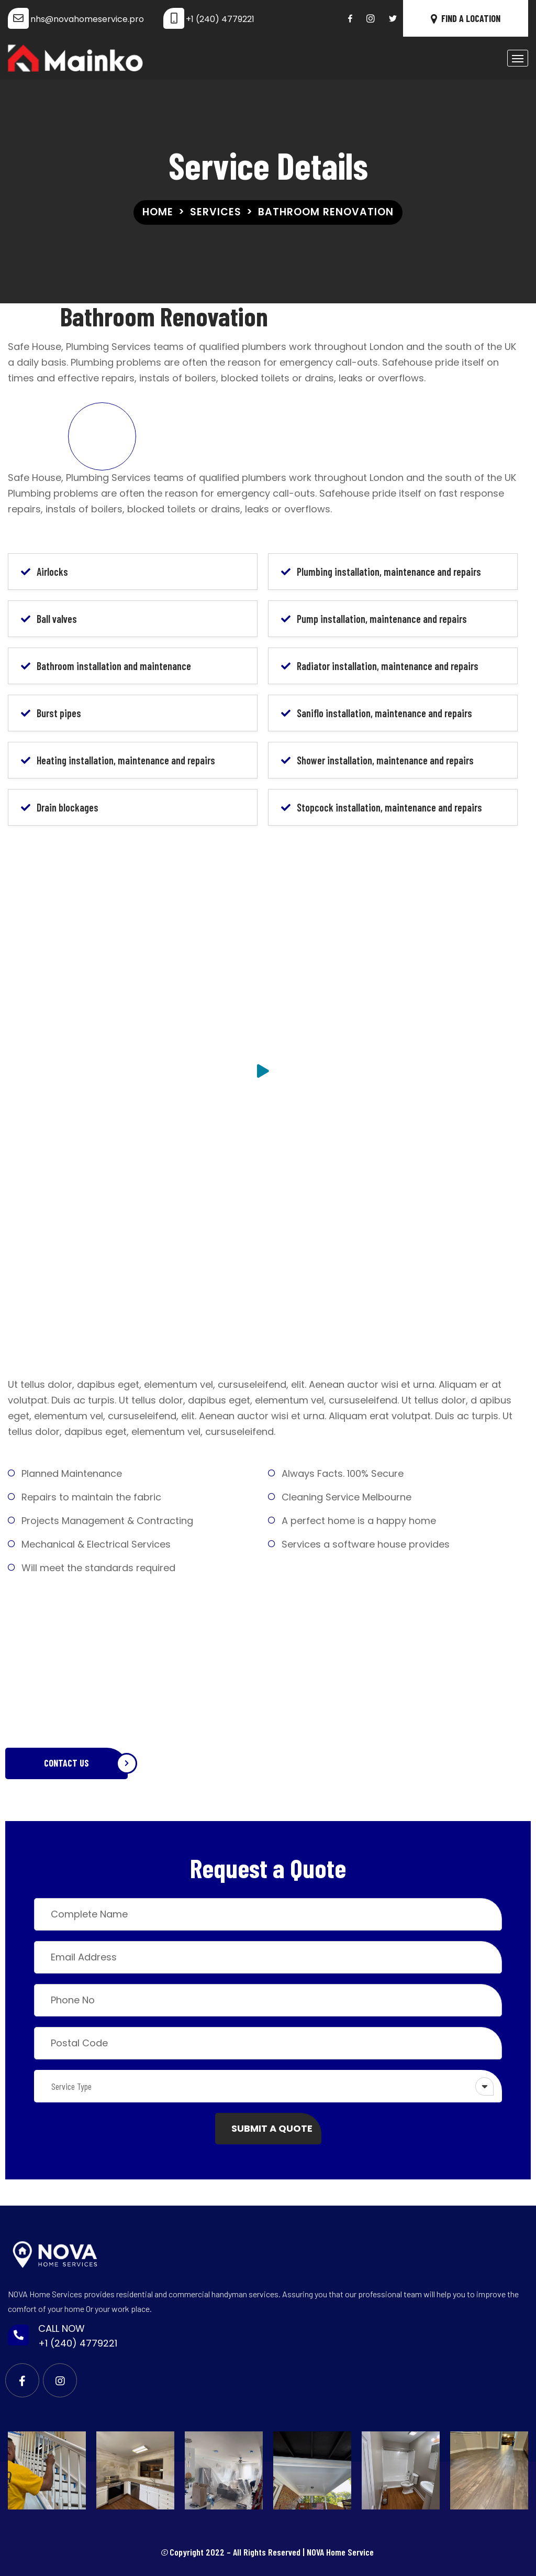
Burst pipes (59, 713)
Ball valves (57, 618)
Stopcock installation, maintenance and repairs (389, 807)
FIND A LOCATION (465, 18)
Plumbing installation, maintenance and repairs (389, 571)
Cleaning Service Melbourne (346, 1497)
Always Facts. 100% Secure (343, 1473)
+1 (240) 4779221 (220, 19)
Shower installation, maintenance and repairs (385, 760)
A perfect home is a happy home (359, 1520)
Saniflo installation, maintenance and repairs (384, 713)
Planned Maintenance (71, 1473)
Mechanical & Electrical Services (96, 1544)
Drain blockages (67, 807)
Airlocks (52, 571)
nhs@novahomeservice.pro (87, 19)
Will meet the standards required (98, 1567)
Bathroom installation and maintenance (114, 666)
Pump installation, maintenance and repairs (382, 618)
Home (157, 212)
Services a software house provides (366, 1544)
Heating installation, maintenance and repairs (126, 760)
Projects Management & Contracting (107, 1520)
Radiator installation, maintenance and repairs (387, 666)
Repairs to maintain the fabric (91, 1497)
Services (215, 212)
